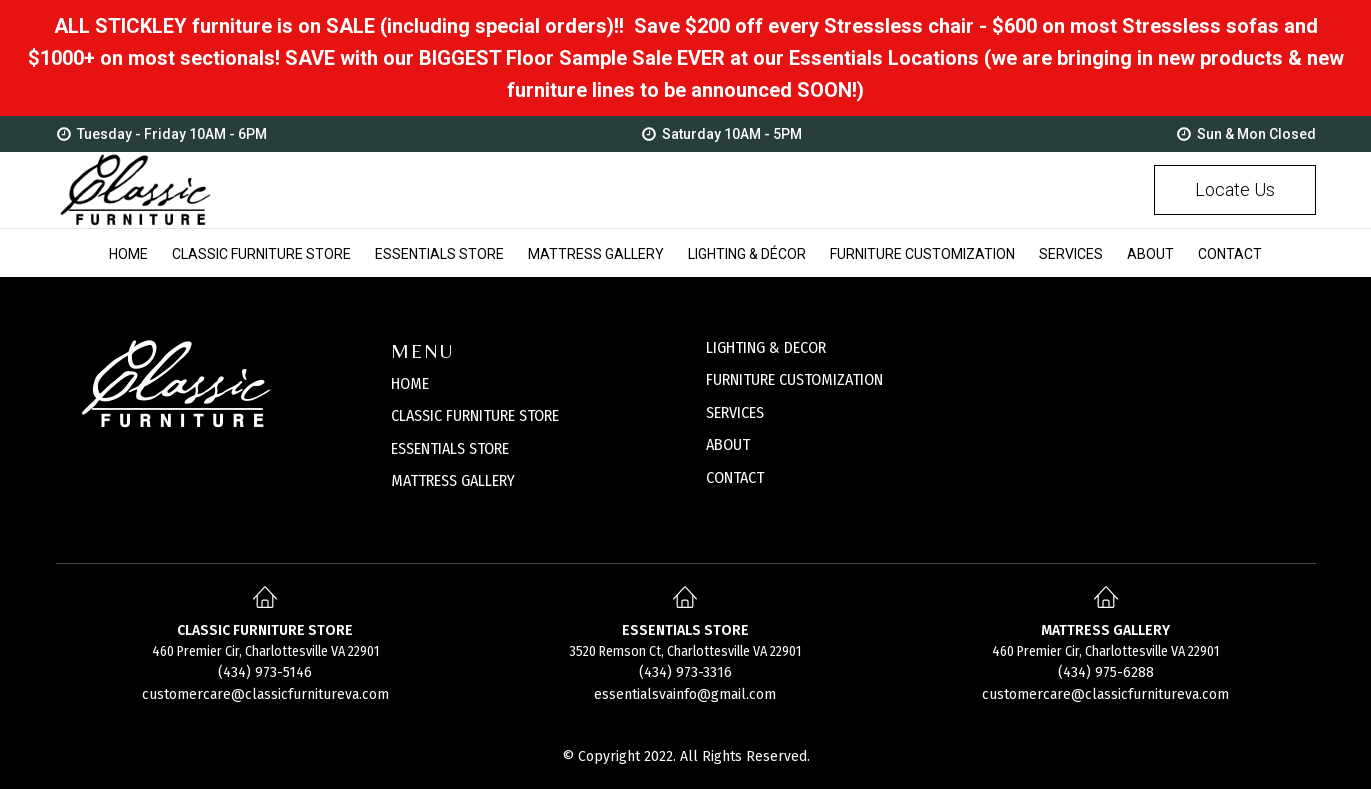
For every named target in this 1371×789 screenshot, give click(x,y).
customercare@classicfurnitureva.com (265, 694)
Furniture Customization (922, 254)
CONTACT (735, 477)
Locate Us (1235, 189)
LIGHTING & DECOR (766, 347)
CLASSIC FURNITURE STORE (475, 415)
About (1150, 254)
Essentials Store (439, 254)
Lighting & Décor (747, 254)
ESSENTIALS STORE (450, 448)
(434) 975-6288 (1106, 672)
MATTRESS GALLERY (453, 480)
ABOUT (728, 444)
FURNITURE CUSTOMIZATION (794, 379)
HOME (410, 383)
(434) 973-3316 (685, 672)
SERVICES (735, 412)
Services (1071, 254)
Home (128, 254)
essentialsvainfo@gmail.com (685, 694)
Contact (1230, 254)
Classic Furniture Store (261, 254)
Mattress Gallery (596, 254)
